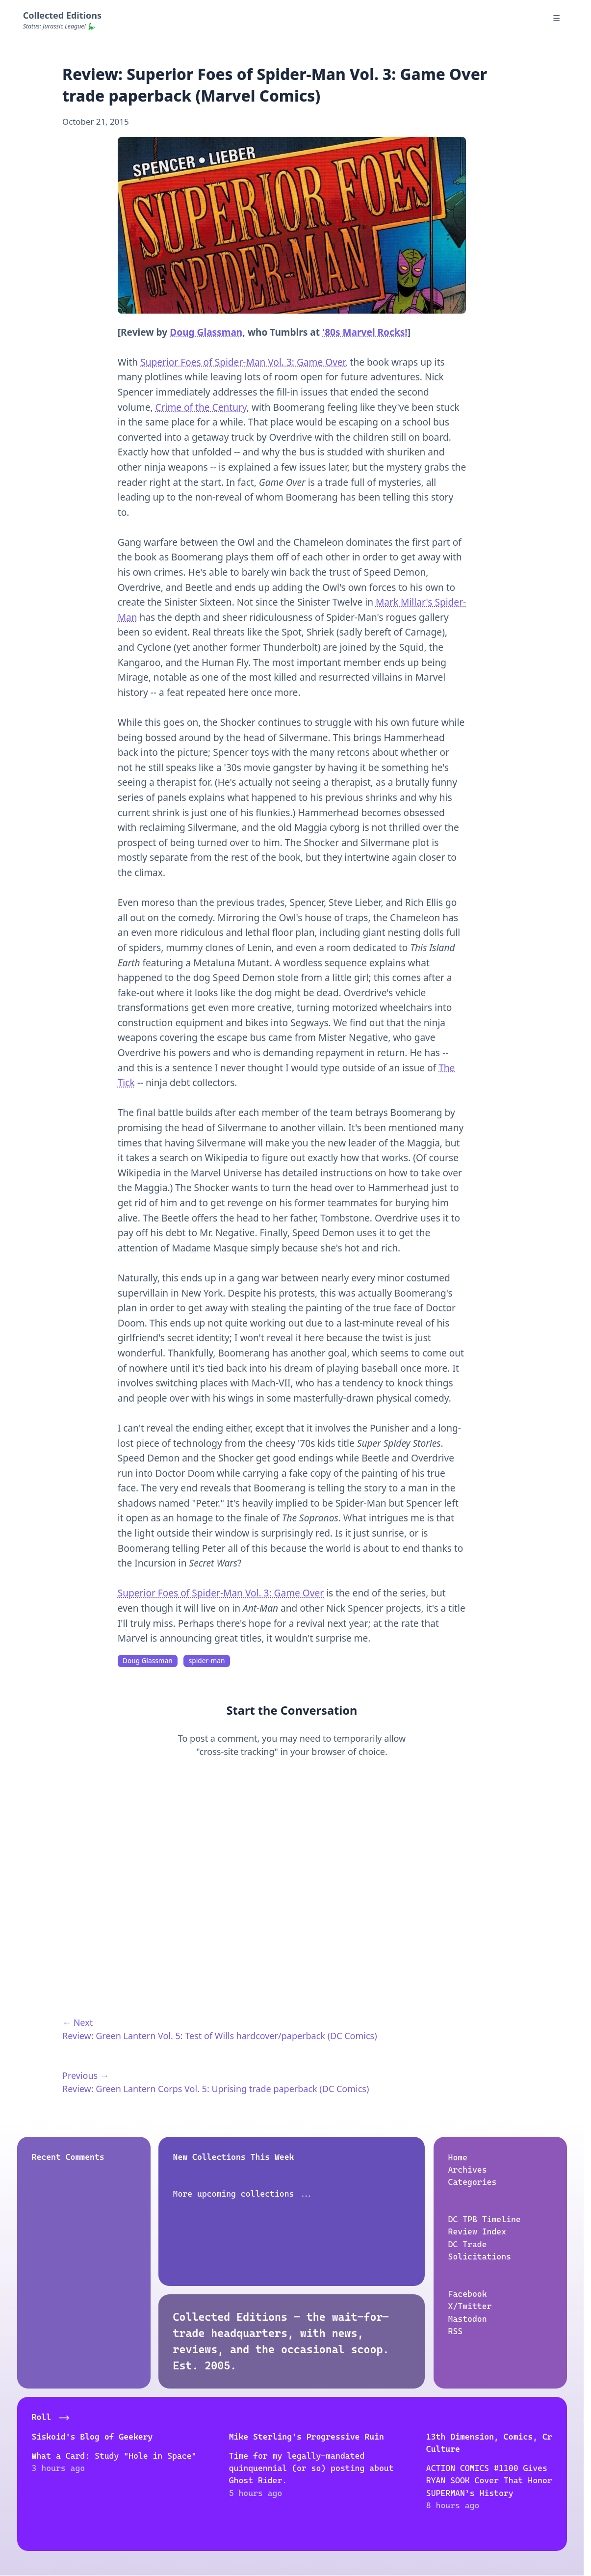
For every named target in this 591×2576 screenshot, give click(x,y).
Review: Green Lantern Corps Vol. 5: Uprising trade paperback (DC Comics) (215, 2089)
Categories (472, 2182)
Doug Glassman (206, 332)
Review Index (477, 2232)
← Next (77, 2022)
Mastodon (467, 2319)
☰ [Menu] (556, 18)
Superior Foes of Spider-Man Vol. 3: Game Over (242, 362)
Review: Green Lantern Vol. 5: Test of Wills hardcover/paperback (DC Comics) (219, 2036)
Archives (467, 2170)
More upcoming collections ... (243, 2194)
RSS (455, 2331)
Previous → (85, 2075)
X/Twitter (469, 2306)
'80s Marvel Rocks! (365, 332)
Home (457, 2157)
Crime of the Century (201, 407)
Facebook (467, 2294)
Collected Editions (62, 15)
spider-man (207, 1661)
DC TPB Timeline (484, 2219)
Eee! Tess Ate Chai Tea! (492, 2437)
